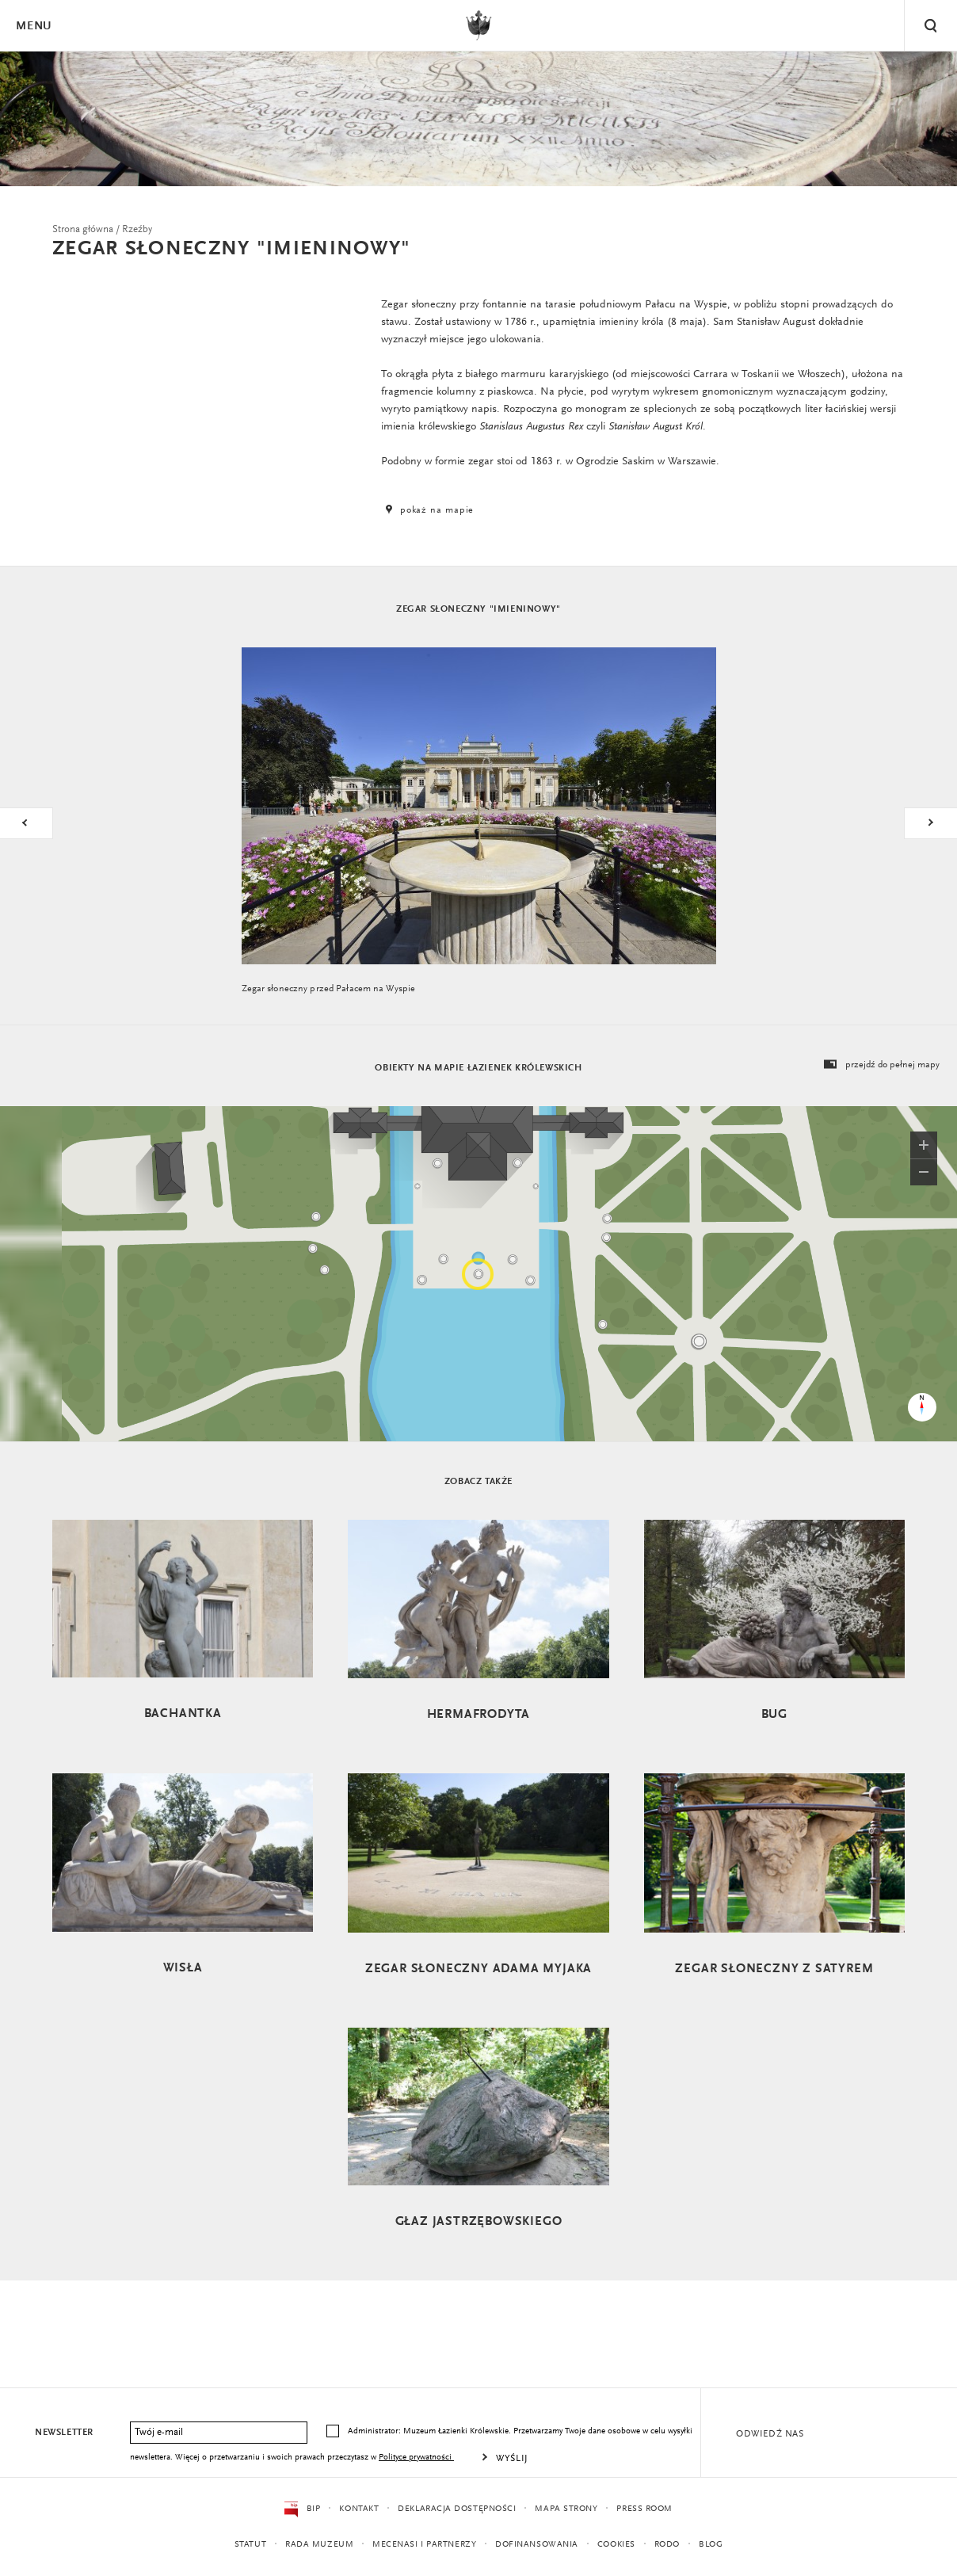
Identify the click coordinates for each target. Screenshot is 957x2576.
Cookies (616, 2544)
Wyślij (512, 2458)
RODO (667, 2544)
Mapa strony (566, 2509)
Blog (711, 2544)
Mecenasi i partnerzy (424, 2544)
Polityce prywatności (416, 2457)
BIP (302, 2509)
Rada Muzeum (319, 2544)
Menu (33, 26)
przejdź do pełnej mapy (881, 1065)
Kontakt (359, 2509)
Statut (250, 2544)
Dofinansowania (536, 2544)
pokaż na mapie (428, 510)
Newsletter (64, 2432)
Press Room (644, 2509)
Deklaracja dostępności (457, 2509)
